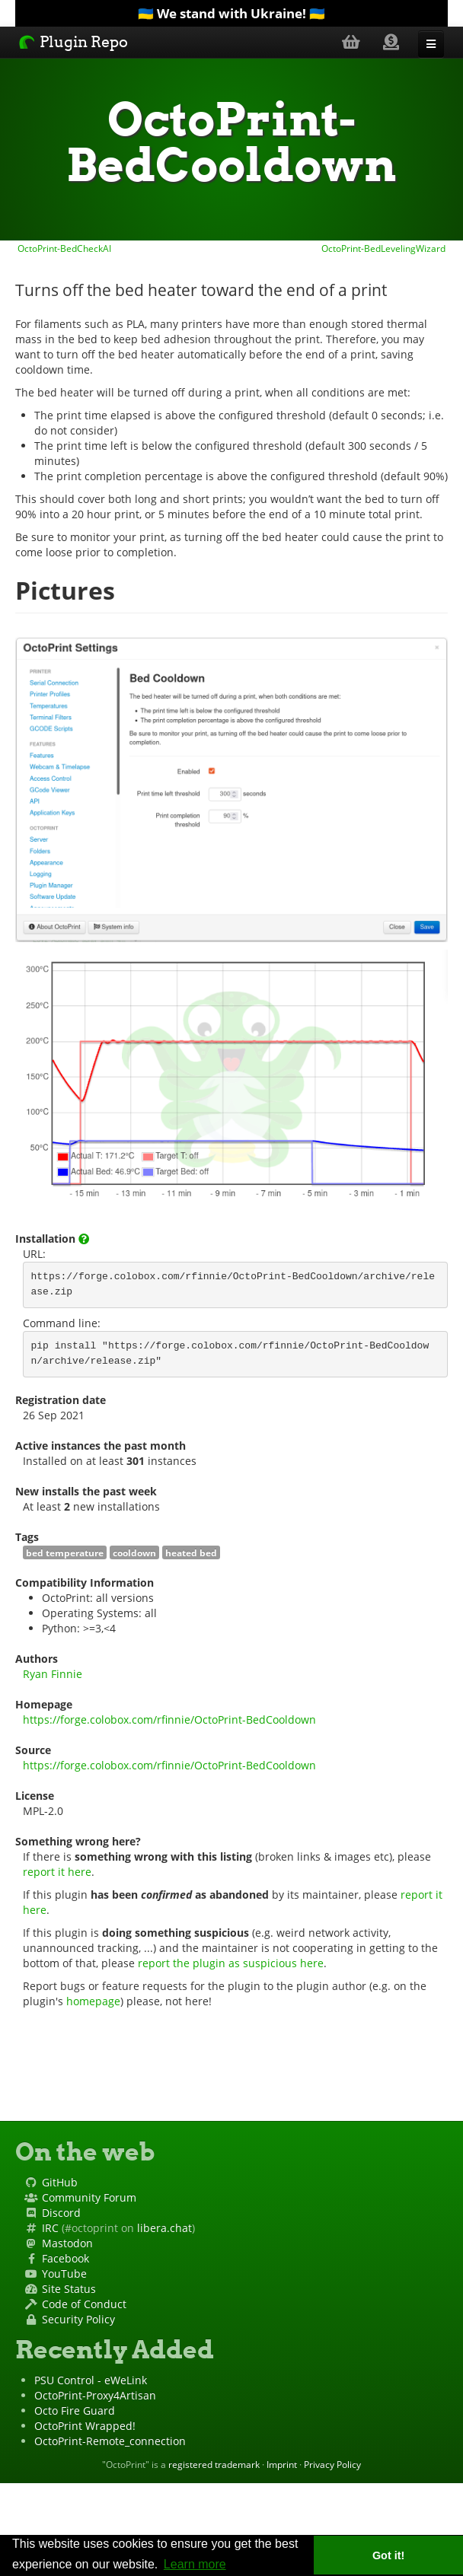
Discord (61, 2212)
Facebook (65, 2258)
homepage (93, 2001)
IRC (50, 2228)
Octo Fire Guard (74, 2410)
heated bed (191, 1552)
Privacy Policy (332, 2464)
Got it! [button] (388, 2555)
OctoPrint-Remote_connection (110, 2441)
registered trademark (214, 2464)
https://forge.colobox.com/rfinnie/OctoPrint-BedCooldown (169, 1719)
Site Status (69, 2288)
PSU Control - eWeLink (90, 2380)
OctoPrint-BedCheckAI (63, 248)
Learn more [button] (195, 2564)
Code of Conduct (84, 2304)
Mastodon (67, 2243)
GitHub (60, 2182)
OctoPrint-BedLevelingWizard (384, 248)
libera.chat (164, 2228)
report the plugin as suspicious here (231, 1963)
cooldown (134, 1552)
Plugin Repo (73, 42)
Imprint (282, 2464)
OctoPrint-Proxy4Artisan (95, 2395)
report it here (57, 1871)
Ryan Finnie (52, 1674)
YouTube (64, 2273)
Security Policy (78, 2319)
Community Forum (89, 2197)
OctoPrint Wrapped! (85, 2425)
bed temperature (65, 1552)
